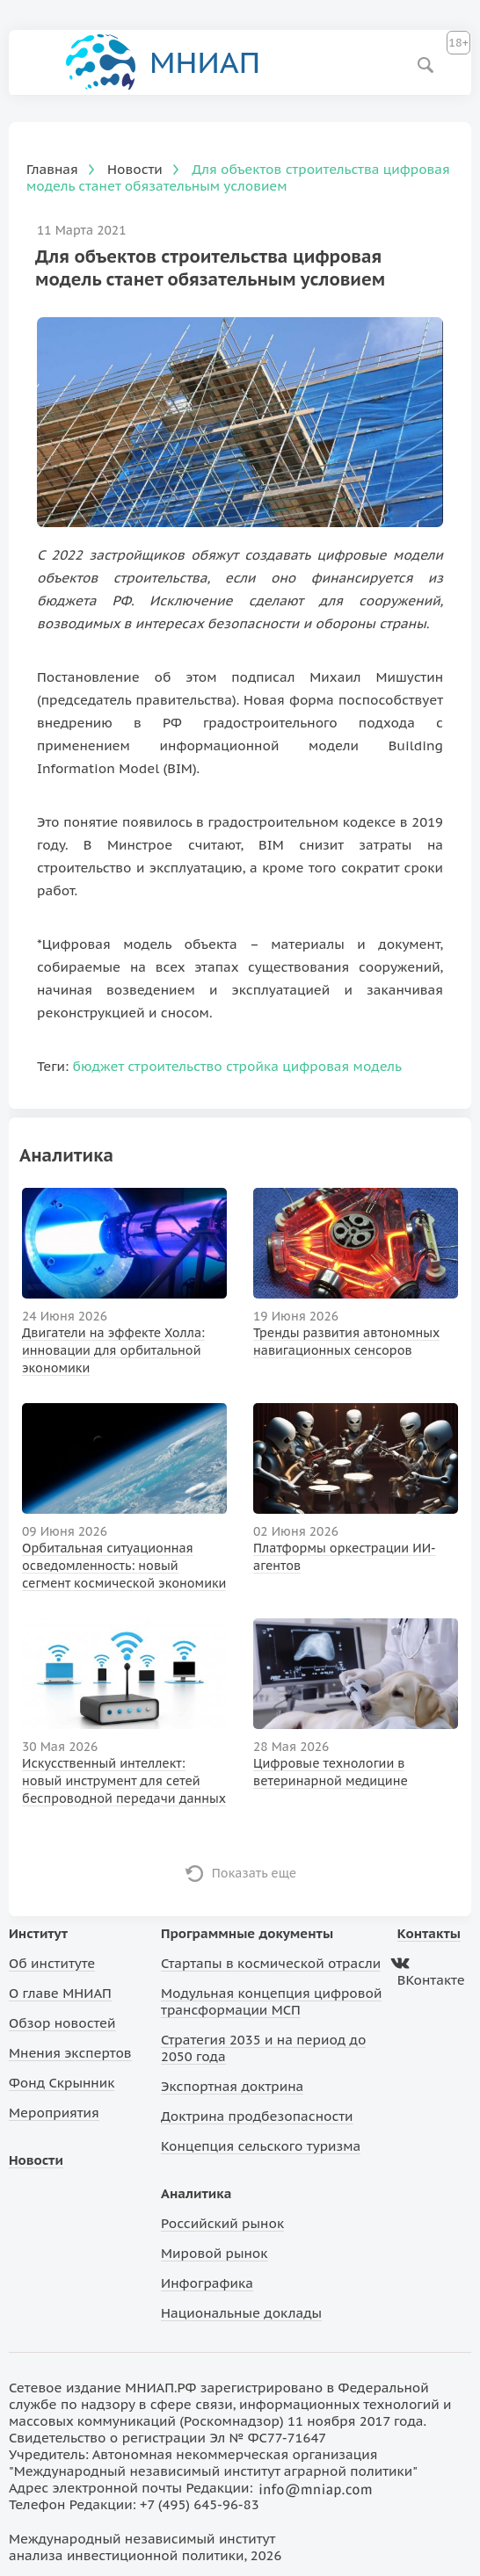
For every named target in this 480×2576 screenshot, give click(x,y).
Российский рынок (222, 2223)
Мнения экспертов (70, 2052)
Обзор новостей (62, 2023)
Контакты (429, 1933)
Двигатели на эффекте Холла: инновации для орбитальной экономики (113, 1350)
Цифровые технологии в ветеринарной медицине (330, 1772)
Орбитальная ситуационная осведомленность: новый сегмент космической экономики (124, 1565)
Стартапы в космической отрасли (271, 1963)
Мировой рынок (214, 2253)
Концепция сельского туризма (260, 2146)
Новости (36, 2160)
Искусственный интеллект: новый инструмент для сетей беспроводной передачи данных (124, 1780)
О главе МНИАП (60, 1993)
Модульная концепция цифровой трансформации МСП (271, 2001)
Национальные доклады (241, 2313)
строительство (174, 1066)
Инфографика (207, 2283)
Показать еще (254, 1873)
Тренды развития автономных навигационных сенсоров (346, 1341)
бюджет (98, 1066)
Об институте (52, 1963)
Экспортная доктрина (232, 2086)
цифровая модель (342, 1066)
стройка (252, 1066)
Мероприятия (54, 2112)
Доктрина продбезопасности (257, 2116)
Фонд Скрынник (61, 2082)
